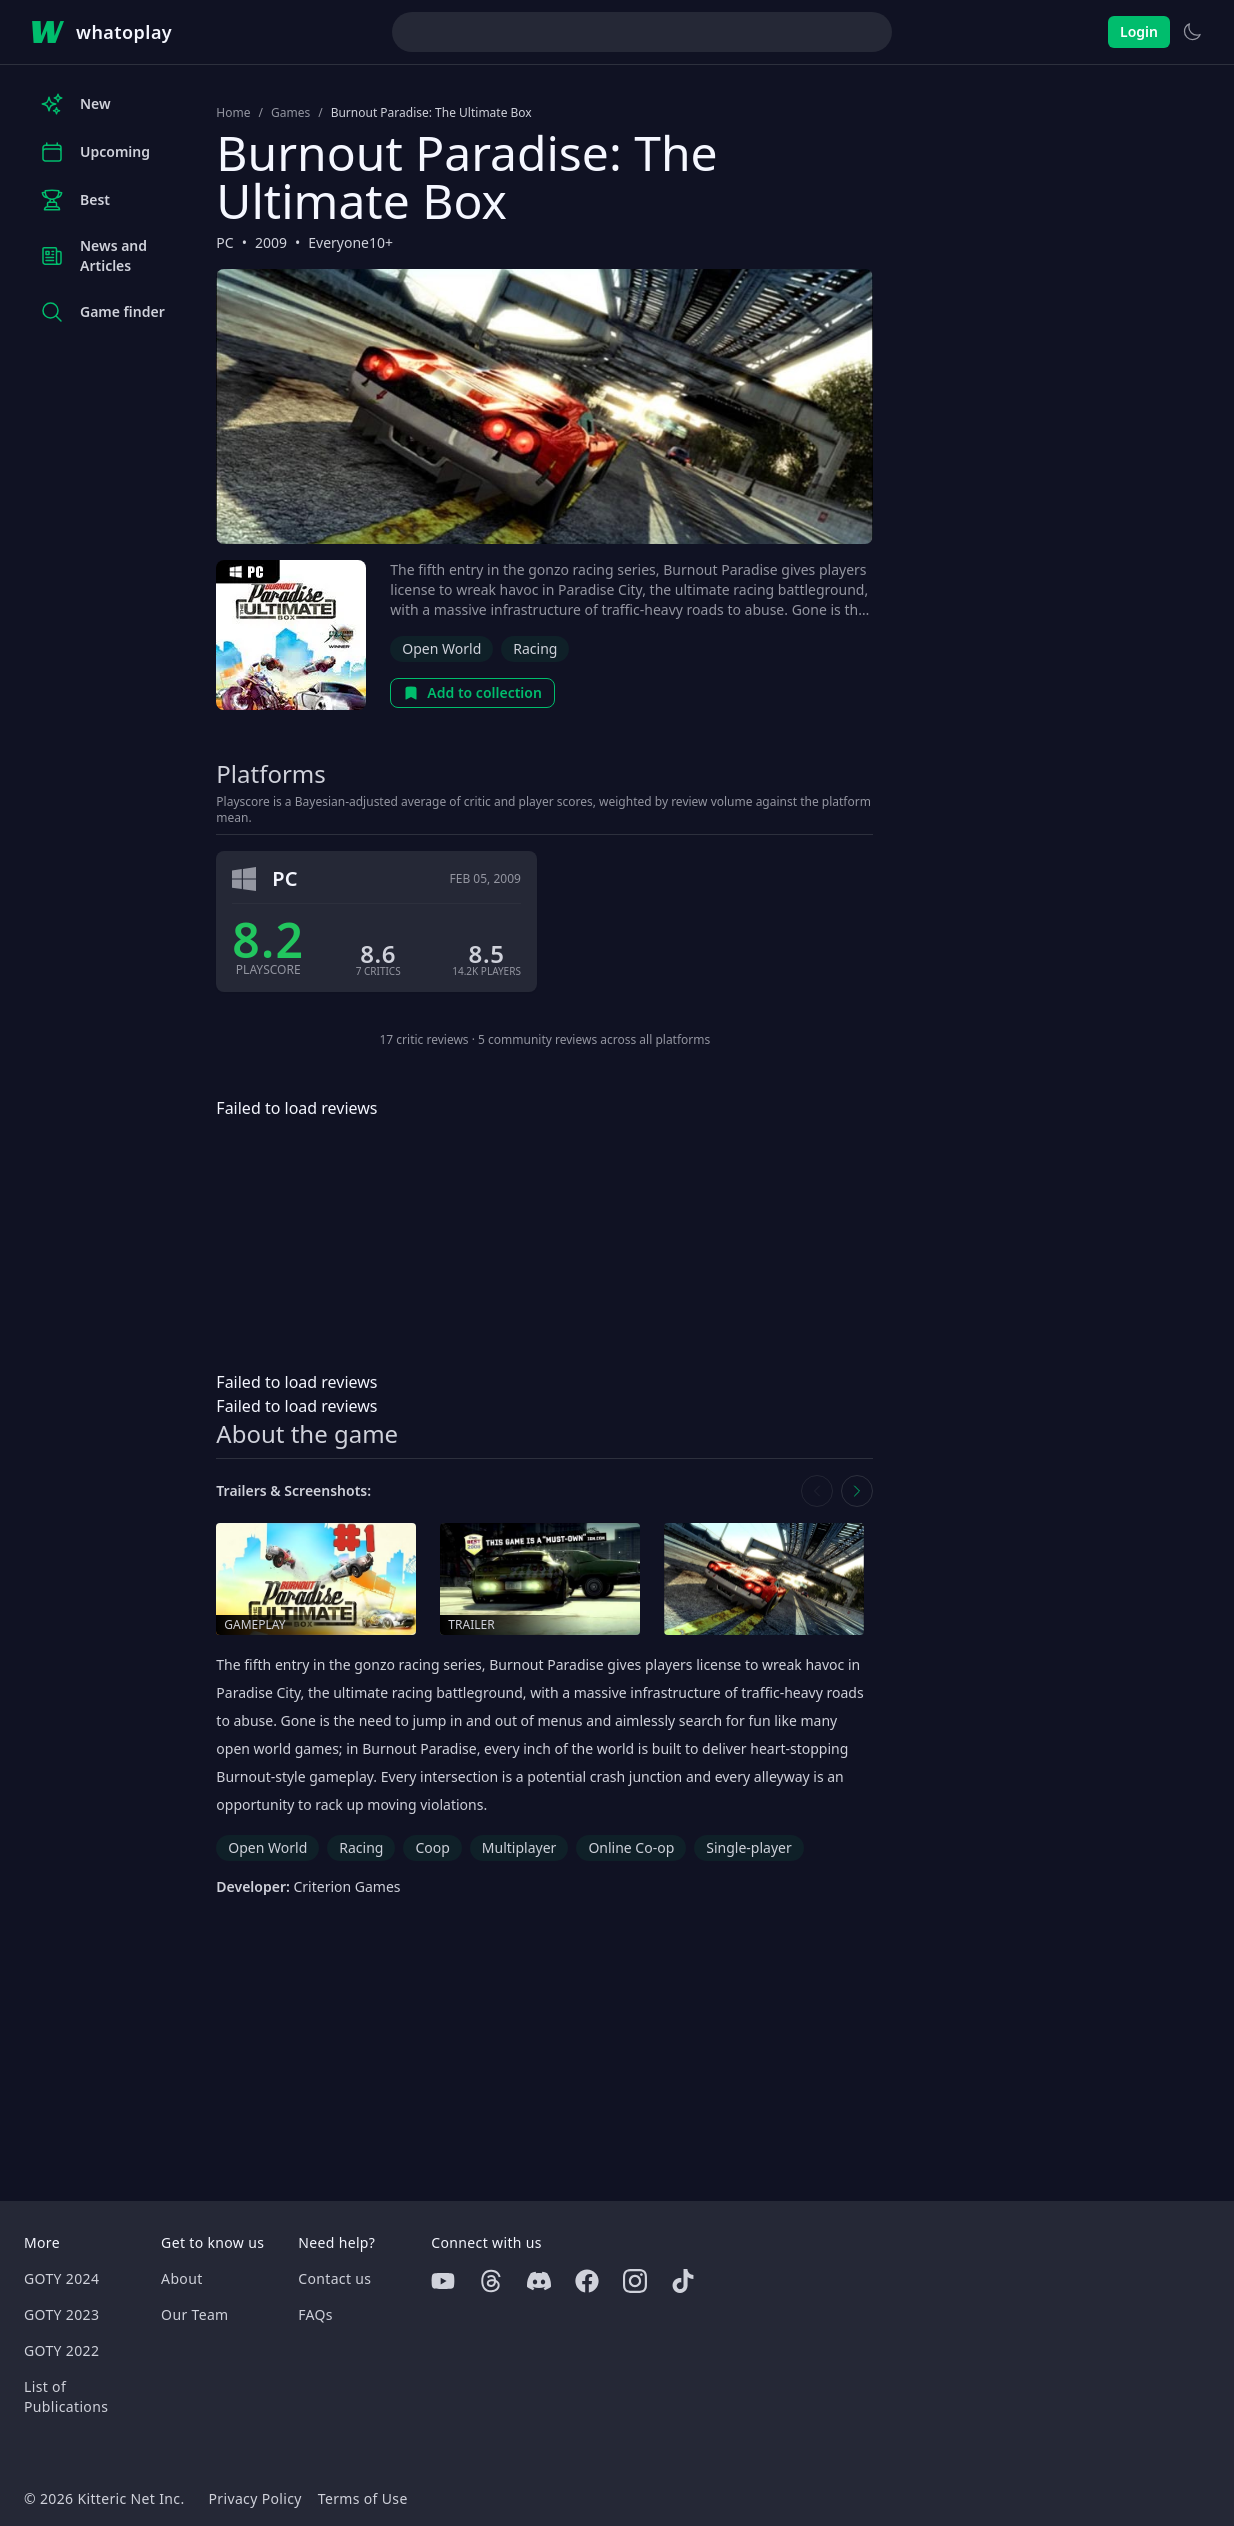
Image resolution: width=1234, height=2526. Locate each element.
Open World (441, 648)
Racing (535, 648)
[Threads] (491, 2281)
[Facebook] (587, 2281)
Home (233, 113)
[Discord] (539, 2281)
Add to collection (472, 692)
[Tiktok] (683, 2281)
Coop (432, 1847)
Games (290, 113)
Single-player (748, 1847)
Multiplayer (519, 1847)
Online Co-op (631, 1847)
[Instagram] (635, 2281)
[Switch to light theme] (1192, 32)
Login (1139, 31)
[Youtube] (443, 2281)
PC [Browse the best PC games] (224, 242)
